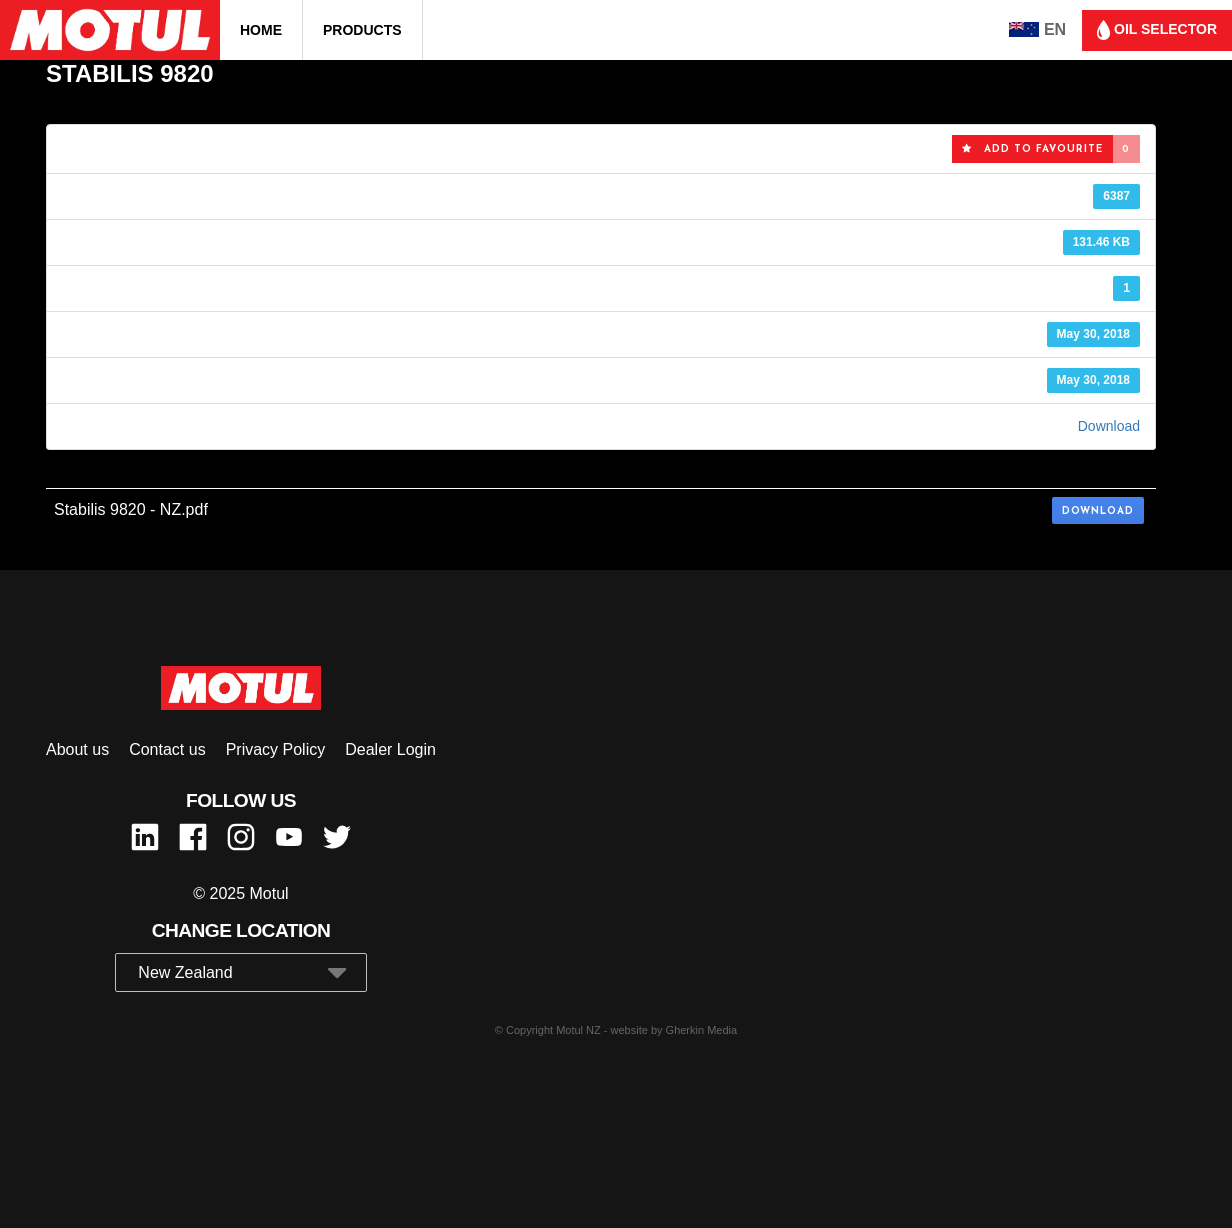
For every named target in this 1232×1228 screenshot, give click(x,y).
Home (261, 30)
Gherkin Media (702, 1030)
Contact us (167, 749)
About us (77, 749)
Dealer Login (390, 749)
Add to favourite (1032, 149)
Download (1109, 426)
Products (362, 30)
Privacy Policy (276, 749)
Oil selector (1157, 30)
